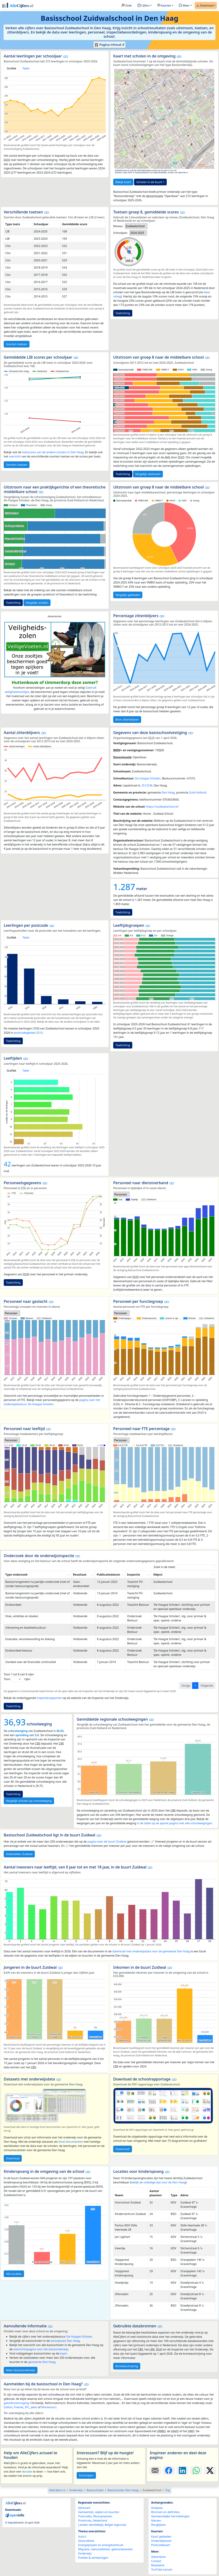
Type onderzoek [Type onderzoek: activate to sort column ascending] (16, 1574)
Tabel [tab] (25, 68)
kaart (63, 2353)
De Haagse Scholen (148, 778)
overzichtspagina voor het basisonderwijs (40, 2349)
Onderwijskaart (161, 2541)
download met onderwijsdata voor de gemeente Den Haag (151, 1951)
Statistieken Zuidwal (19, 1854)
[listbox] (136, 226)
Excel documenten (70, 2142)
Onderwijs (84, 2553)
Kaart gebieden (161, 2536)
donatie (27, 2471)
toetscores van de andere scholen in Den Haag (53, 452)
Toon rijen (17, 1679)
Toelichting (123, 313)
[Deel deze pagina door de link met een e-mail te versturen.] (155, 2470)
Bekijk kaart (123, 182)
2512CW (146, 785)
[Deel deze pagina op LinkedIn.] (182, 2470)
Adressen (84, 2508)
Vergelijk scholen (37, 603)
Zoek (126, 6)
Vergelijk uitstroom (148, 474)
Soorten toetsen (16, 344)
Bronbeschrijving (127, 2366)
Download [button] (204, 6)
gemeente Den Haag (41, 2362)
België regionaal (115, 2525)
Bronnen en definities (165, 2512)
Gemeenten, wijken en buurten (98, 2512)
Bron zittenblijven (127, 719)
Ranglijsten (158, 2525)
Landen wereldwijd (90, 2525)
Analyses (157, 2508)
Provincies (84, 2520)
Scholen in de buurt (149, 182)
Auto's (82, 2536)
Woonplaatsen (102, 2516)
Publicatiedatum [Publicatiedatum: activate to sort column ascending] (108, 1574)
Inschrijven (86, 2475)
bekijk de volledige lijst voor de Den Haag (158, 2182)
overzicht (15, 456)
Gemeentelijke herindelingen (170, 2516)
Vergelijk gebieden (128, 595)
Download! (123, 2149)
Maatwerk (157, 2565)
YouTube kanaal (161, 2569)
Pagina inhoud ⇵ (109, 44)
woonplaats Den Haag (65, 2341)
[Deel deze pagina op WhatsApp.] (196, 2470)
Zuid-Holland (197, 792)
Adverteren (158, 2557)
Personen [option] (120, 1194)
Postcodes (85, 2516)
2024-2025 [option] (137, 233)
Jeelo (34, 2407)
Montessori (48, 2407)
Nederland (100, 2520)
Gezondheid (86, 2541)
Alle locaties (14, 2274)
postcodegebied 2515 (28, 1033)
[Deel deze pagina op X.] (210, 2470)
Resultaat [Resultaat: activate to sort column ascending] (79, 1574)
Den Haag (168, 792)
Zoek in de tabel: (184, 1567)
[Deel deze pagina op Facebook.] (169, 2470)
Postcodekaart (160, 2545)
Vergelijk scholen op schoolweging (29, 1801)
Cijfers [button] (143, 6)
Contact (156, 2561)
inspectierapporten (49, 1698)
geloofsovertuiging (16, 2403)
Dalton (8, 2407)
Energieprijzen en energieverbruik (100, 2545)
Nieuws (156, 2520)
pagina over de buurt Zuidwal (106, 1841)
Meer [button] (184, 6)
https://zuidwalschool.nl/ (162, 807)
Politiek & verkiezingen (93, 2558)
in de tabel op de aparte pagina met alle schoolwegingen (174, 1823)
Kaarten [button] (164, 6)
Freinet (18, 2407)
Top (167, 2490)
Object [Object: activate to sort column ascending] (157, 1574)
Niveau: (118, 226)
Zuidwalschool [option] (135, 226)
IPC (27, 2407)
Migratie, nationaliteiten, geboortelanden (105, 2549)
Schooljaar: (120, 233)
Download (12, 2158)
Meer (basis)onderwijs (20, 2370)
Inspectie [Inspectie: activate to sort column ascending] (133, 1574)
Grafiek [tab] (11, 68)
